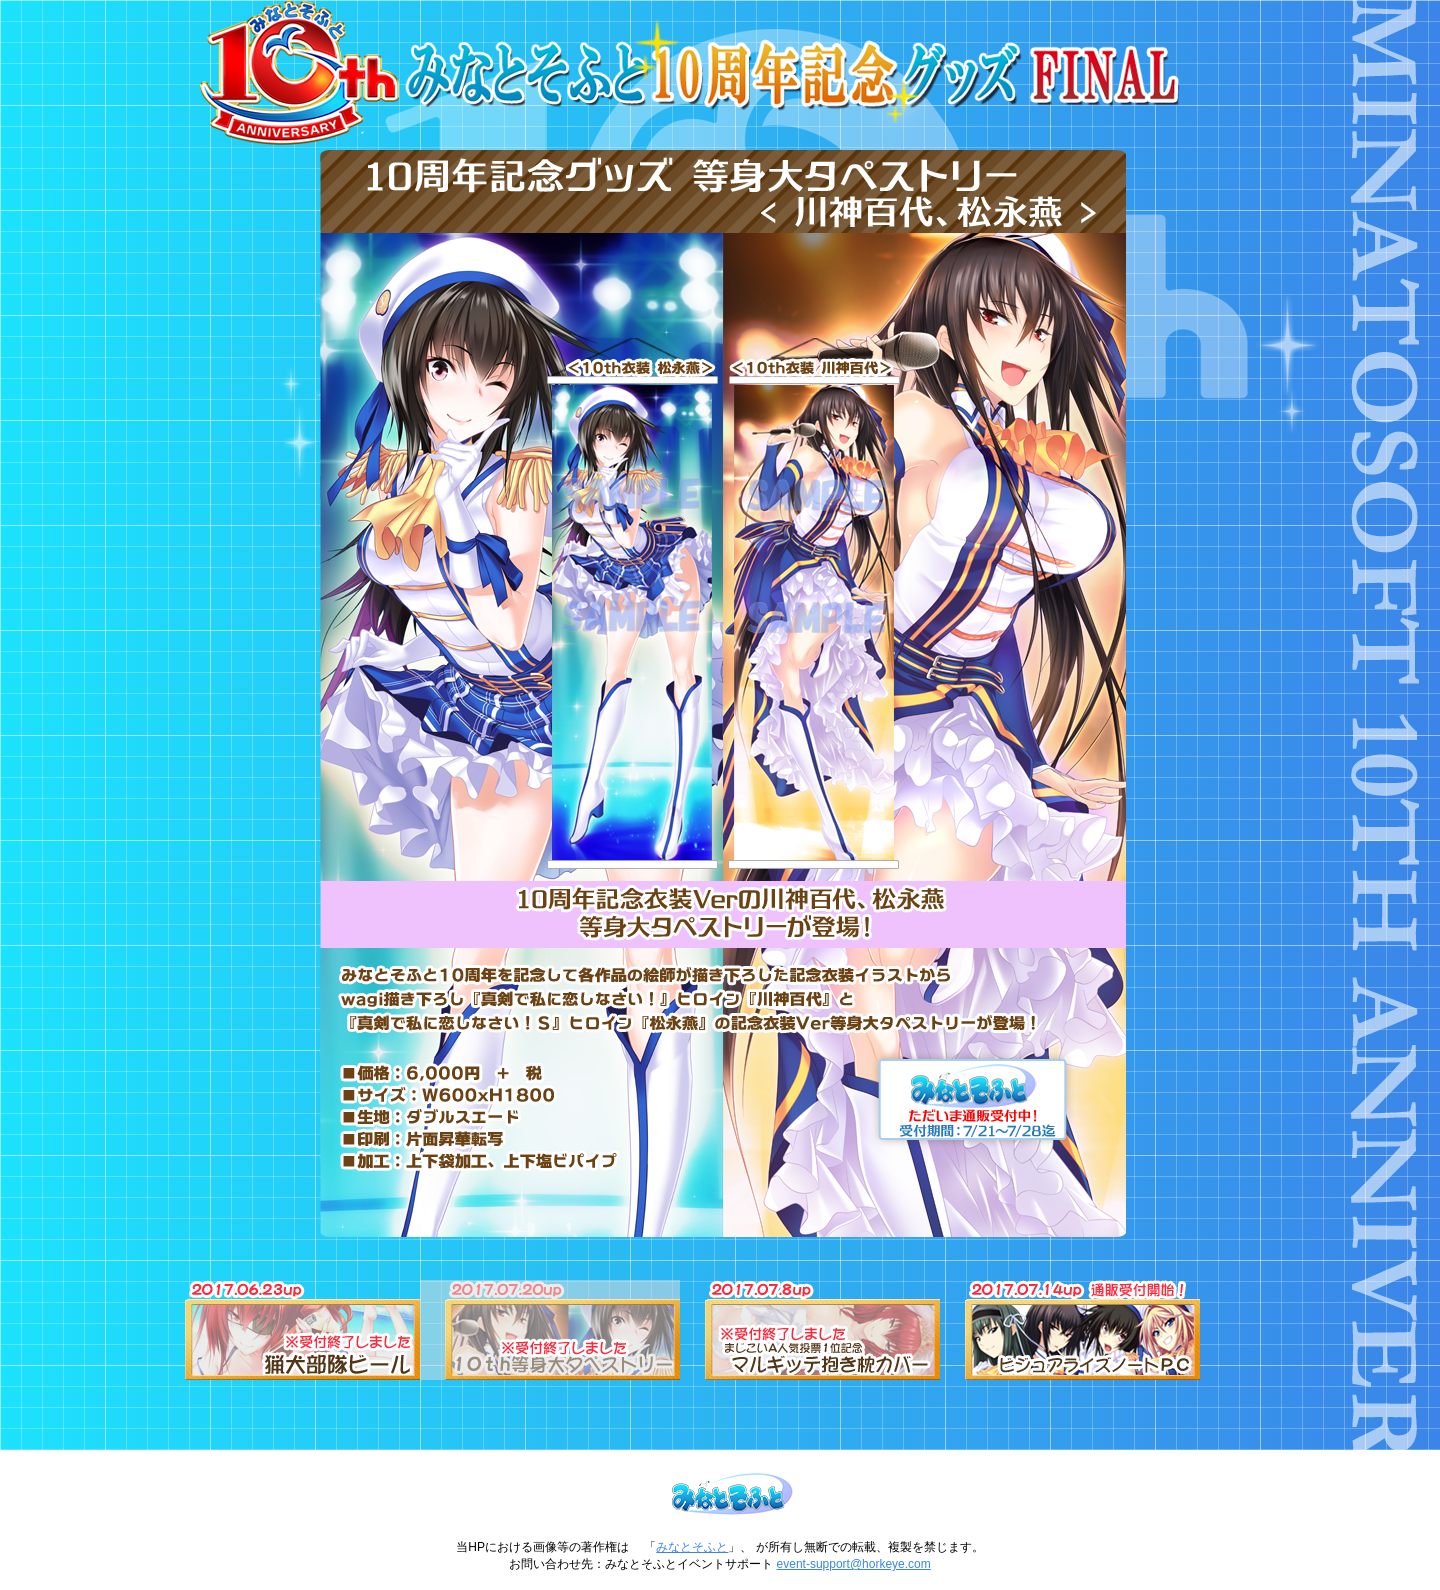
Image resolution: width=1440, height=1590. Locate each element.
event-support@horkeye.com (854, 1564)
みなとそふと (692, 1547)
